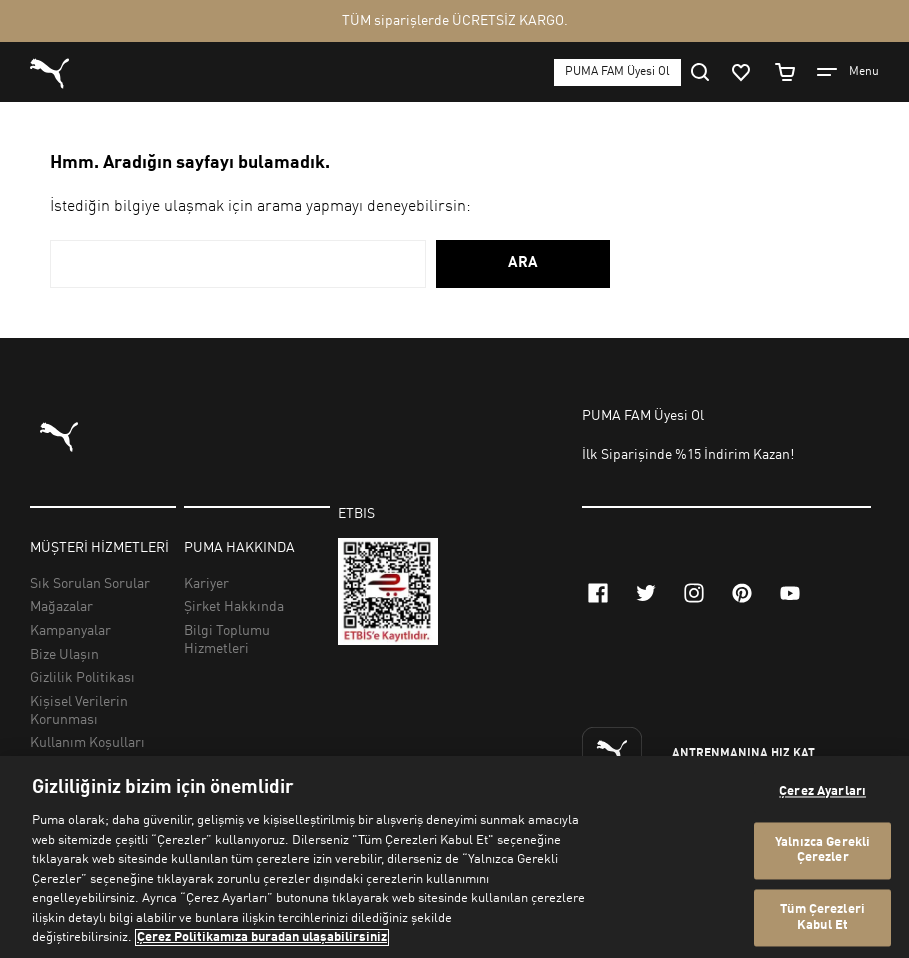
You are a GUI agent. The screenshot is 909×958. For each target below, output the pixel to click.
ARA (523, 263)
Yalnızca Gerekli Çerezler (822, 850)
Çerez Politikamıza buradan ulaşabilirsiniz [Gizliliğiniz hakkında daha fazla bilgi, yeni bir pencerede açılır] (262, 937)
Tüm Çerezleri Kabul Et (822, 918)
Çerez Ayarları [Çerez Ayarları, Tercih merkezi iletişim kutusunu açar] (822, 792)
